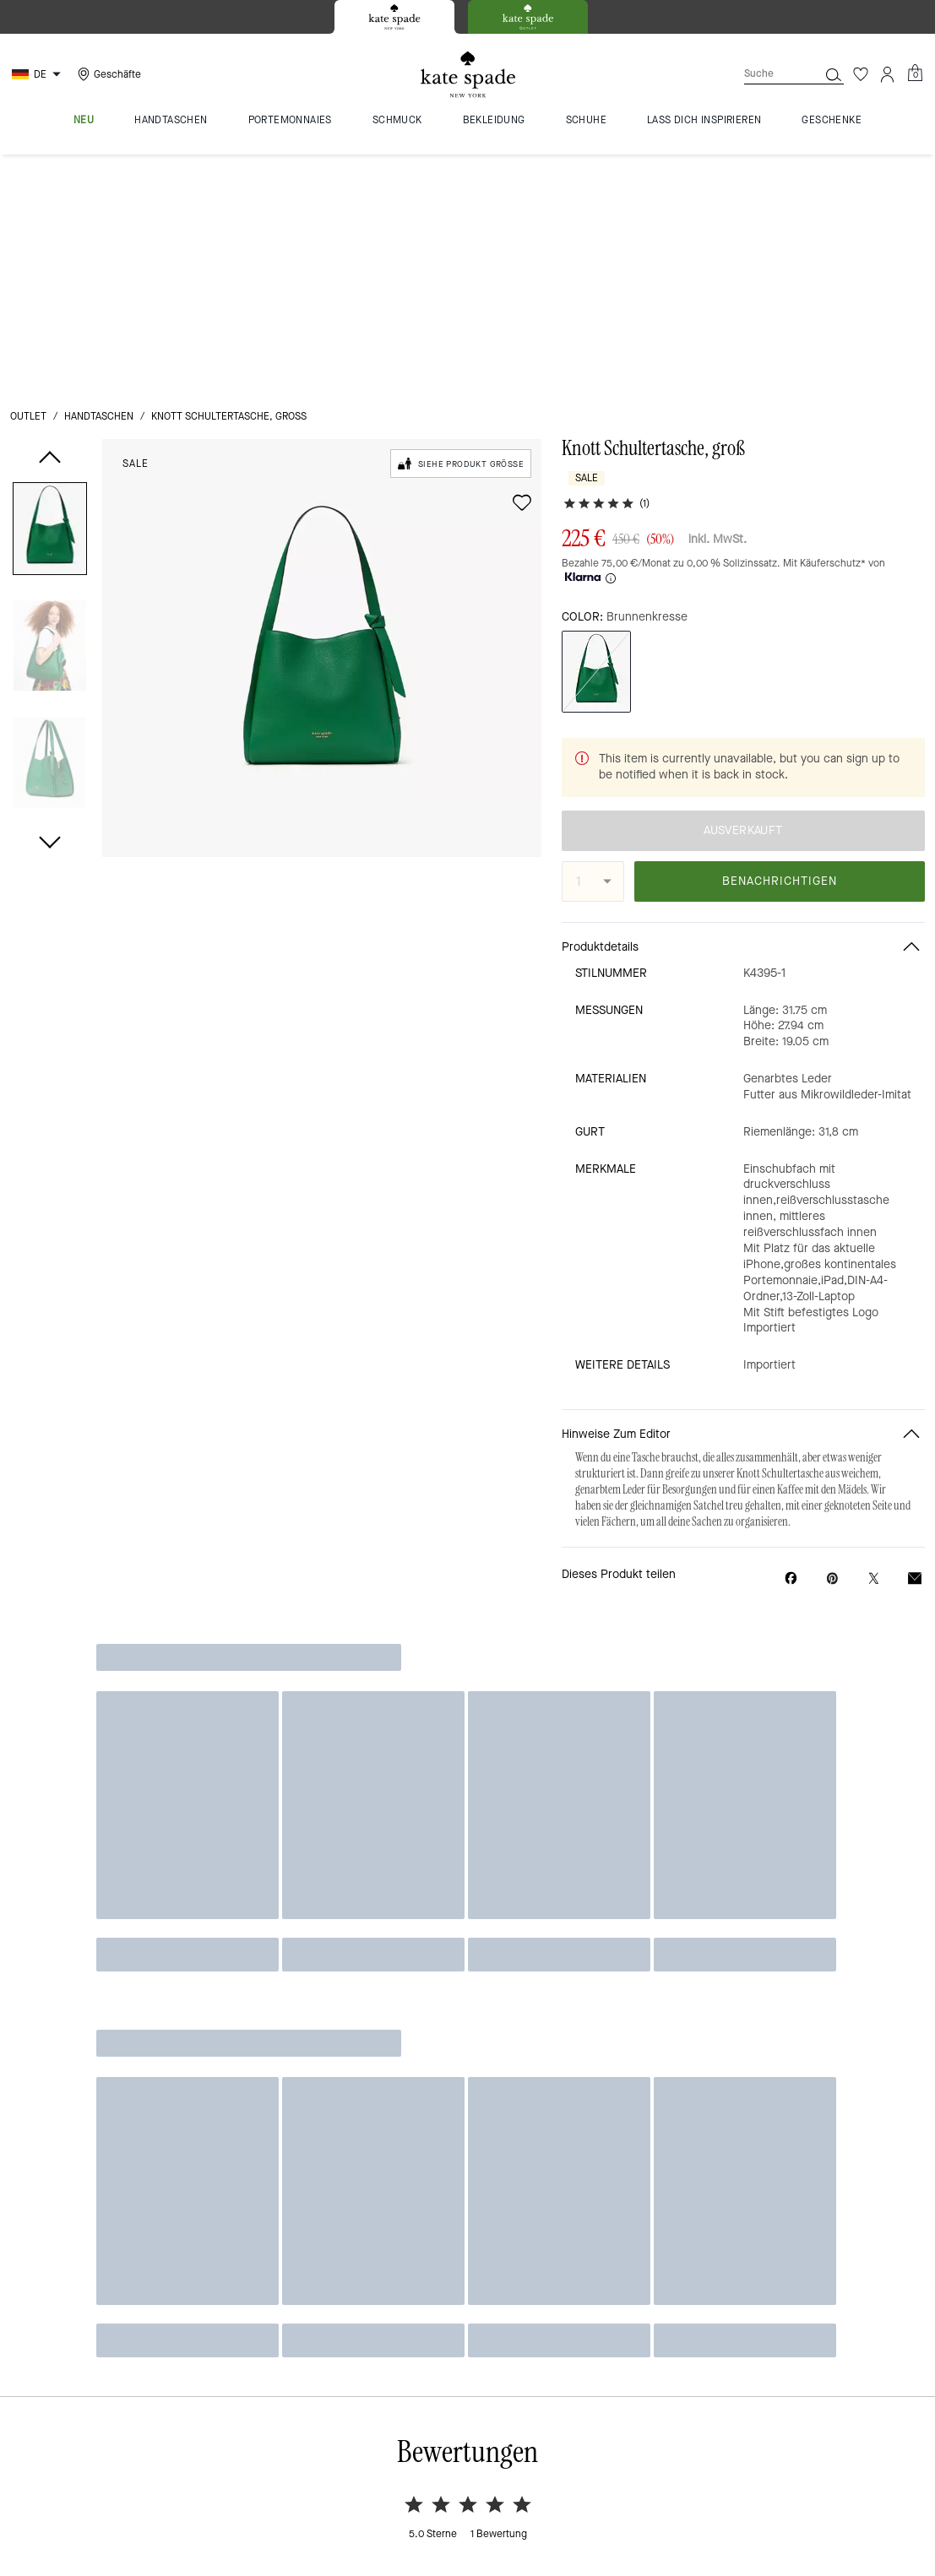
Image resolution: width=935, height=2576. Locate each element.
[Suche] (767, 74)
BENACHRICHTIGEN (779, 596)
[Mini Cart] (915, 73)
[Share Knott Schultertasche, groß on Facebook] (791, 1293)
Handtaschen (98, 180)
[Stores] (107, 74)
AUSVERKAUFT (743, 546)
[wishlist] (522, 267)
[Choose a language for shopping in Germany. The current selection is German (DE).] (38, 74)
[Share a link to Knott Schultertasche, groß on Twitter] (873, 1293)
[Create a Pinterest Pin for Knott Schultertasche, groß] (832, 1293)
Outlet (28, 180)
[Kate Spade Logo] (468, 75)
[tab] (394, 17)
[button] (50, 296)
